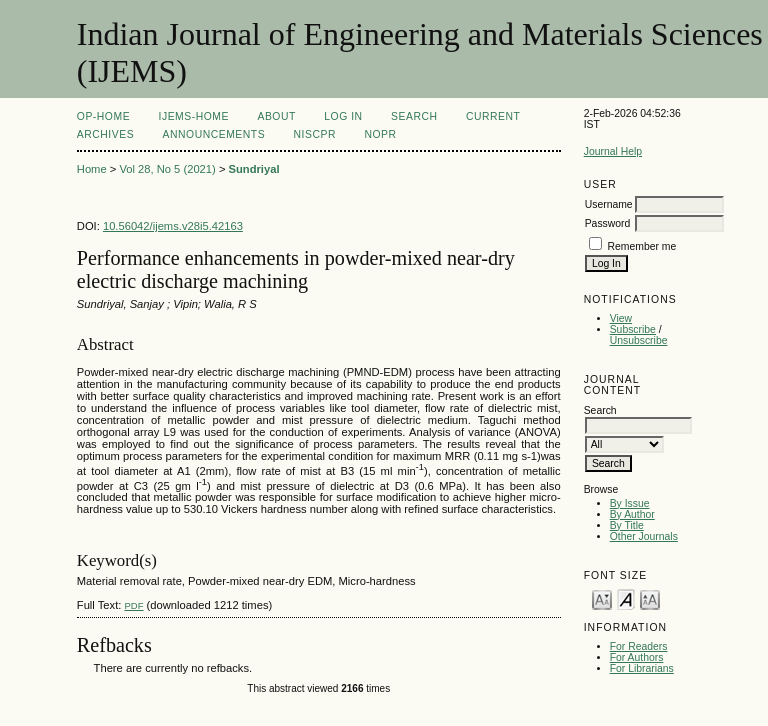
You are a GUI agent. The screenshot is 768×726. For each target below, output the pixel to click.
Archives (105, 134)
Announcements (214, 134)
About (276, 116)
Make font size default (626, 598)
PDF (133, 605)
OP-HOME (103, 116)
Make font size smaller (602, 598)
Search (414, 116)
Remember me (642, 246)
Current (493, 116)
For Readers (639, 646)
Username (609, 204)
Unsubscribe (639, 340)
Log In (343, 116)
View (621, 318)
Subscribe (633, 329)
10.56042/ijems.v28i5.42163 (173, 226)
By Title (627, 525)
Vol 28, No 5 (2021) (167, 169)
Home (92, 169)
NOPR (380, 134)
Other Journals (644, 536)
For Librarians (642, 668)
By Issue (630, 503)
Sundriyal (254, 169)
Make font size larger (650, 598)
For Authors (637, 657)
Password (608, 223)
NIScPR (315, 134)
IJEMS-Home (194, 116)
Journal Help (613, 151)
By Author (632, 514)
